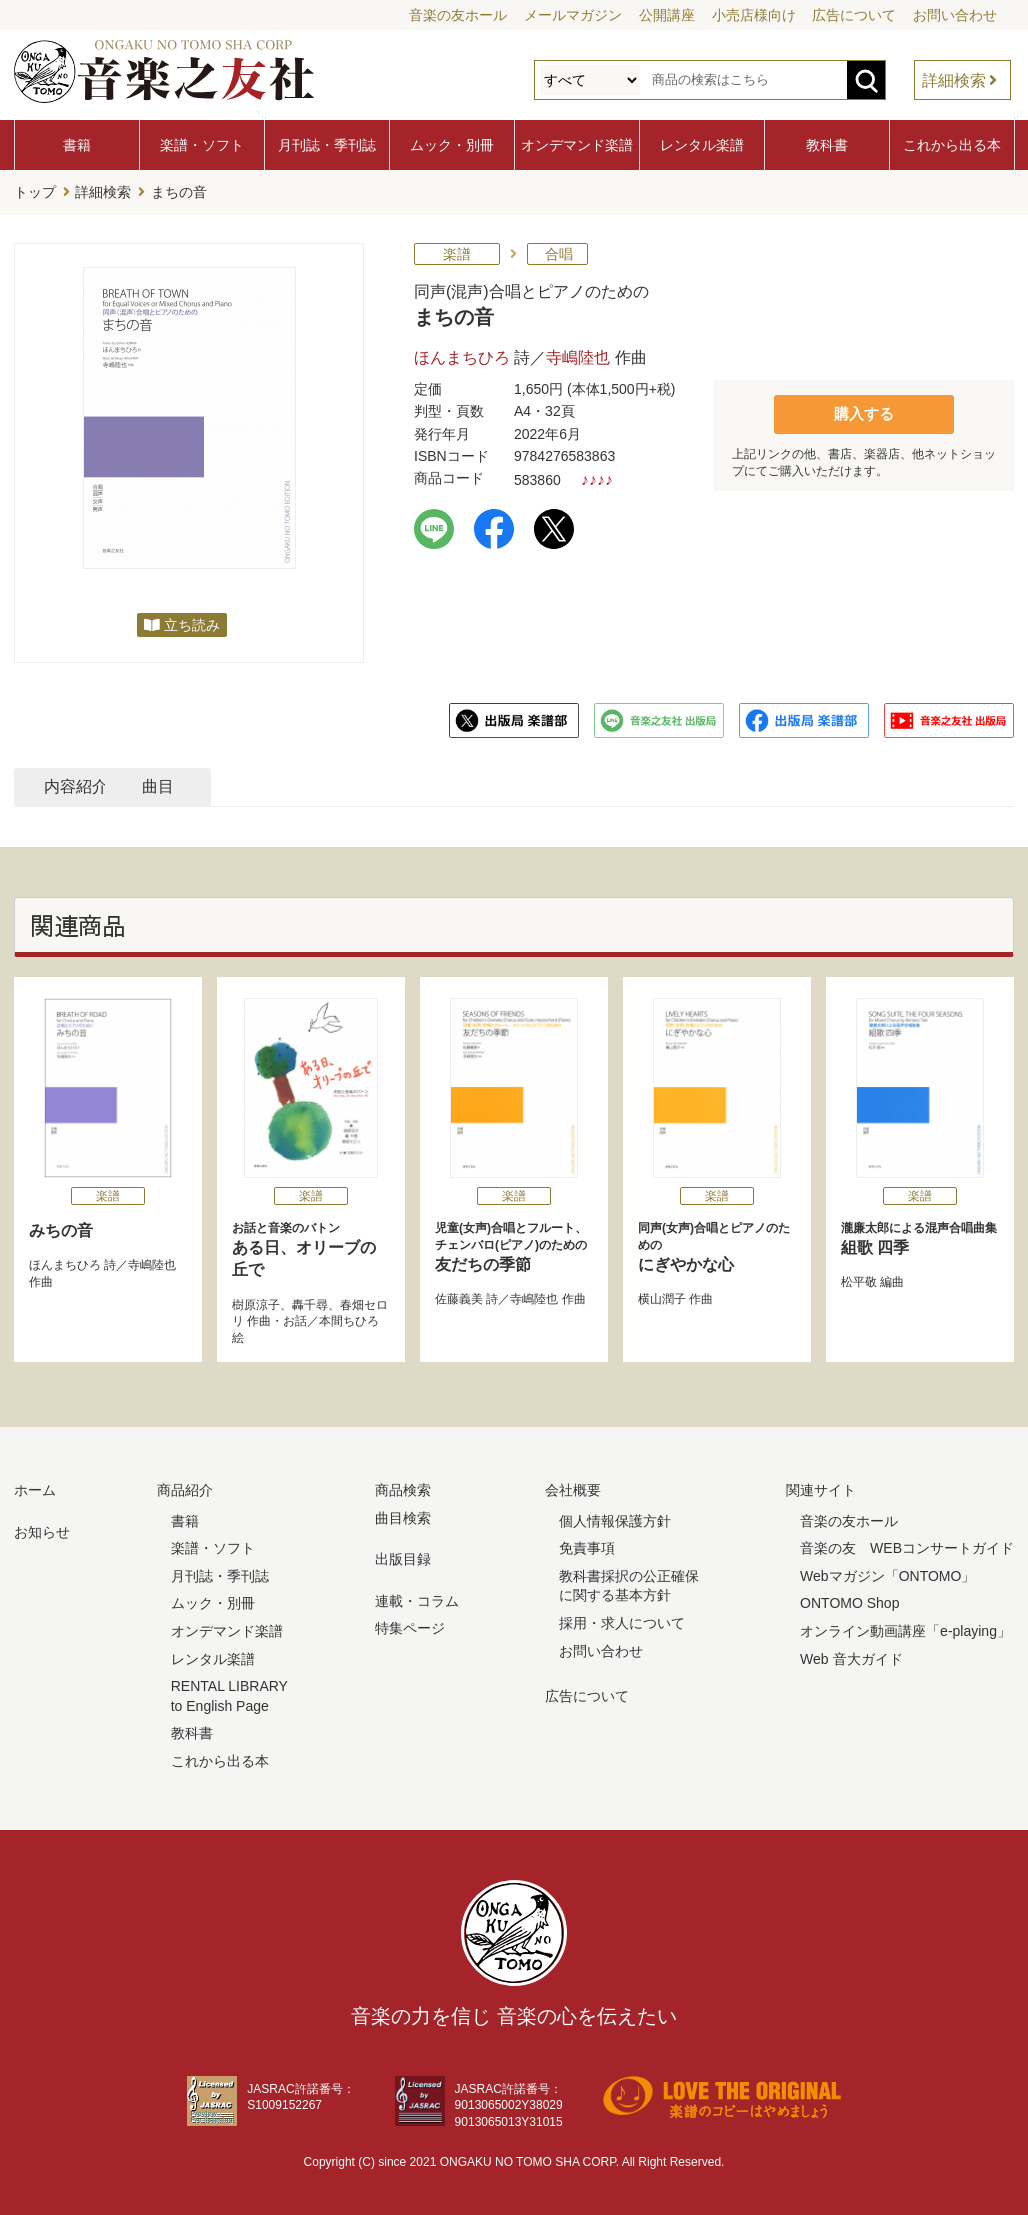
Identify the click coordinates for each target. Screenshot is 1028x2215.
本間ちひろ (349, 1318)
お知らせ (42, 1529)
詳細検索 (954, 80)
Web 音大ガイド (851, 1656)
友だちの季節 (514, 1243)
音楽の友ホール (458, 15)
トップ (35, 191)
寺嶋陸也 (578, 354)
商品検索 (403, 1487)
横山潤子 (662, 1296)
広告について (854, 15)
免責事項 (587, 1545)
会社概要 (573, 1487)
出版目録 (403, 1556)
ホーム (35, 1487)
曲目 (327, 783)
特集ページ (410, 1625)
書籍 (77, 145)
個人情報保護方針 (615, 1518)
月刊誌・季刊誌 (327, 145)
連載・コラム (417, 1598)
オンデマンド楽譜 (577, 145)
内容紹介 (110, 783)
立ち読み (192, 622)
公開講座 (667, 15)
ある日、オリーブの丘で (311, 1246)
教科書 (827, 145)
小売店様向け (754, 15)
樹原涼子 (256, 1302)
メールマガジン (573, 15)
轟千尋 (310, 1302)
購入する (864, 410)
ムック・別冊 (452, 145)
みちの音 (61, 1227)
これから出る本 (952, 145)
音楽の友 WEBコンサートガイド (907, 1545)
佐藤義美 (459, 1296)
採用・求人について (622, 1620)
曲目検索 (403, 1515)
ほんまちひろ (462, 354)
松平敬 (859, 1279)
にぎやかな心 (717, 1243)
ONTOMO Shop (849, 1600)
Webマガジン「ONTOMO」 (887, 1573)
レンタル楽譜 (702, 145)
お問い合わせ (955, 15)
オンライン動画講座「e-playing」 (905, 1628)
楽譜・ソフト (202, 145)
